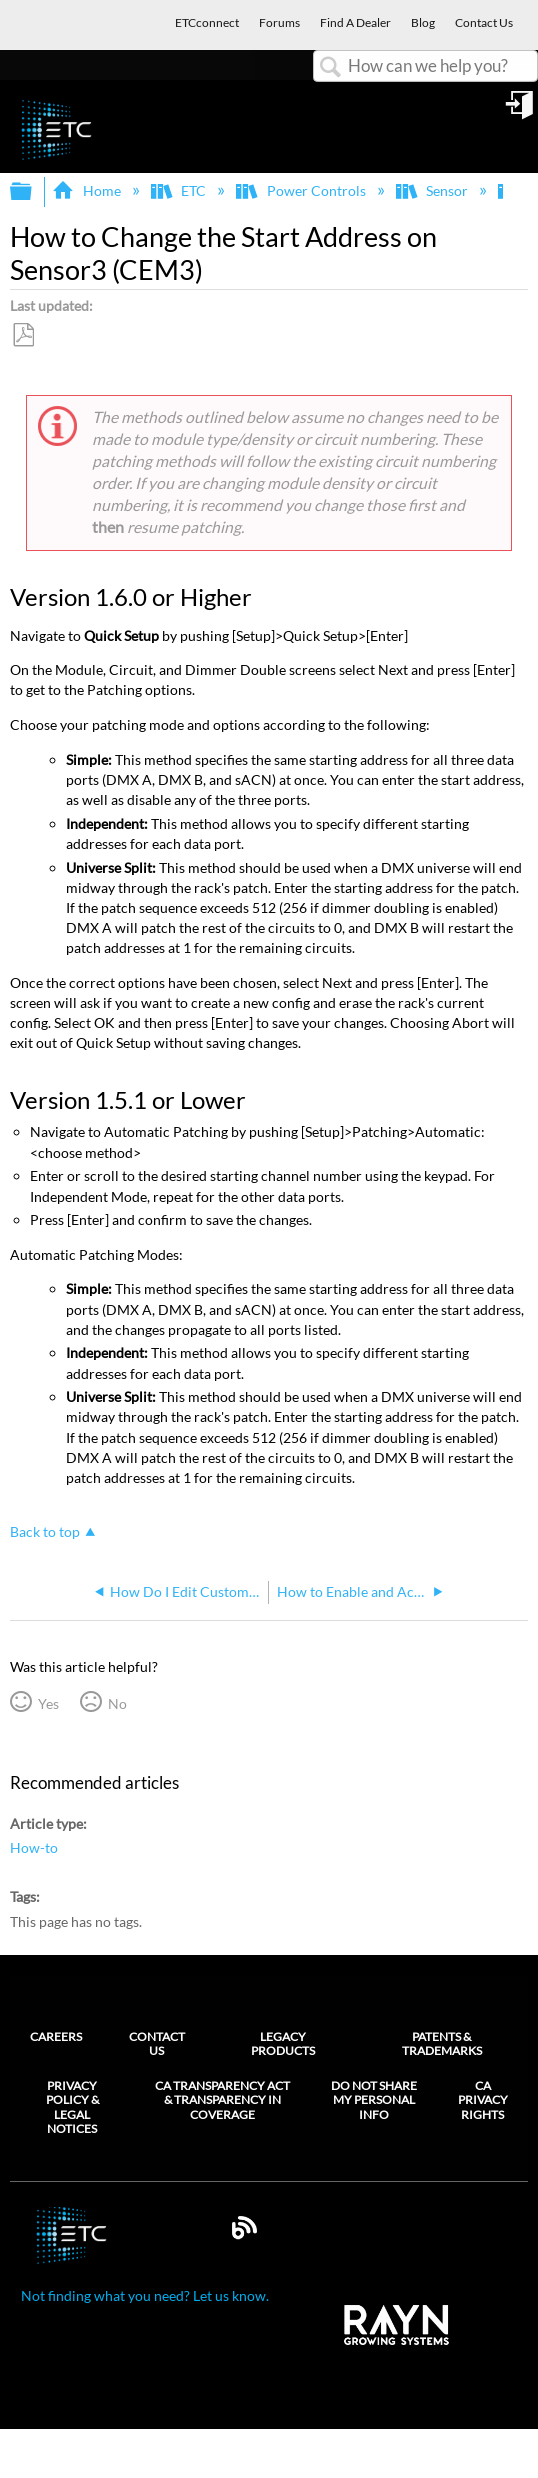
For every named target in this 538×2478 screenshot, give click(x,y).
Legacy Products (283, 2043)
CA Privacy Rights (483, 2100)
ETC (180, 190)
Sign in (521, 112)
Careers (56, 2036)
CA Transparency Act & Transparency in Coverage (222, 2100)
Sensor (433, 190)
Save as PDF (23, 335)
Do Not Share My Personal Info (374, 2100)
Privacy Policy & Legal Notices (72, 2107)
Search (331, 67)
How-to (34, 1847)
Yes (48, 1703)
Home (87, 190)
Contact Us (157, 2043)
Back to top (45, 1531)
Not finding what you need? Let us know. (145, 2295)
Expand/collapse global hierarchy (34, 192)
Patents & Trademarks (442, 2043)
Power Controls (302, 190)
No (117, 1703)
